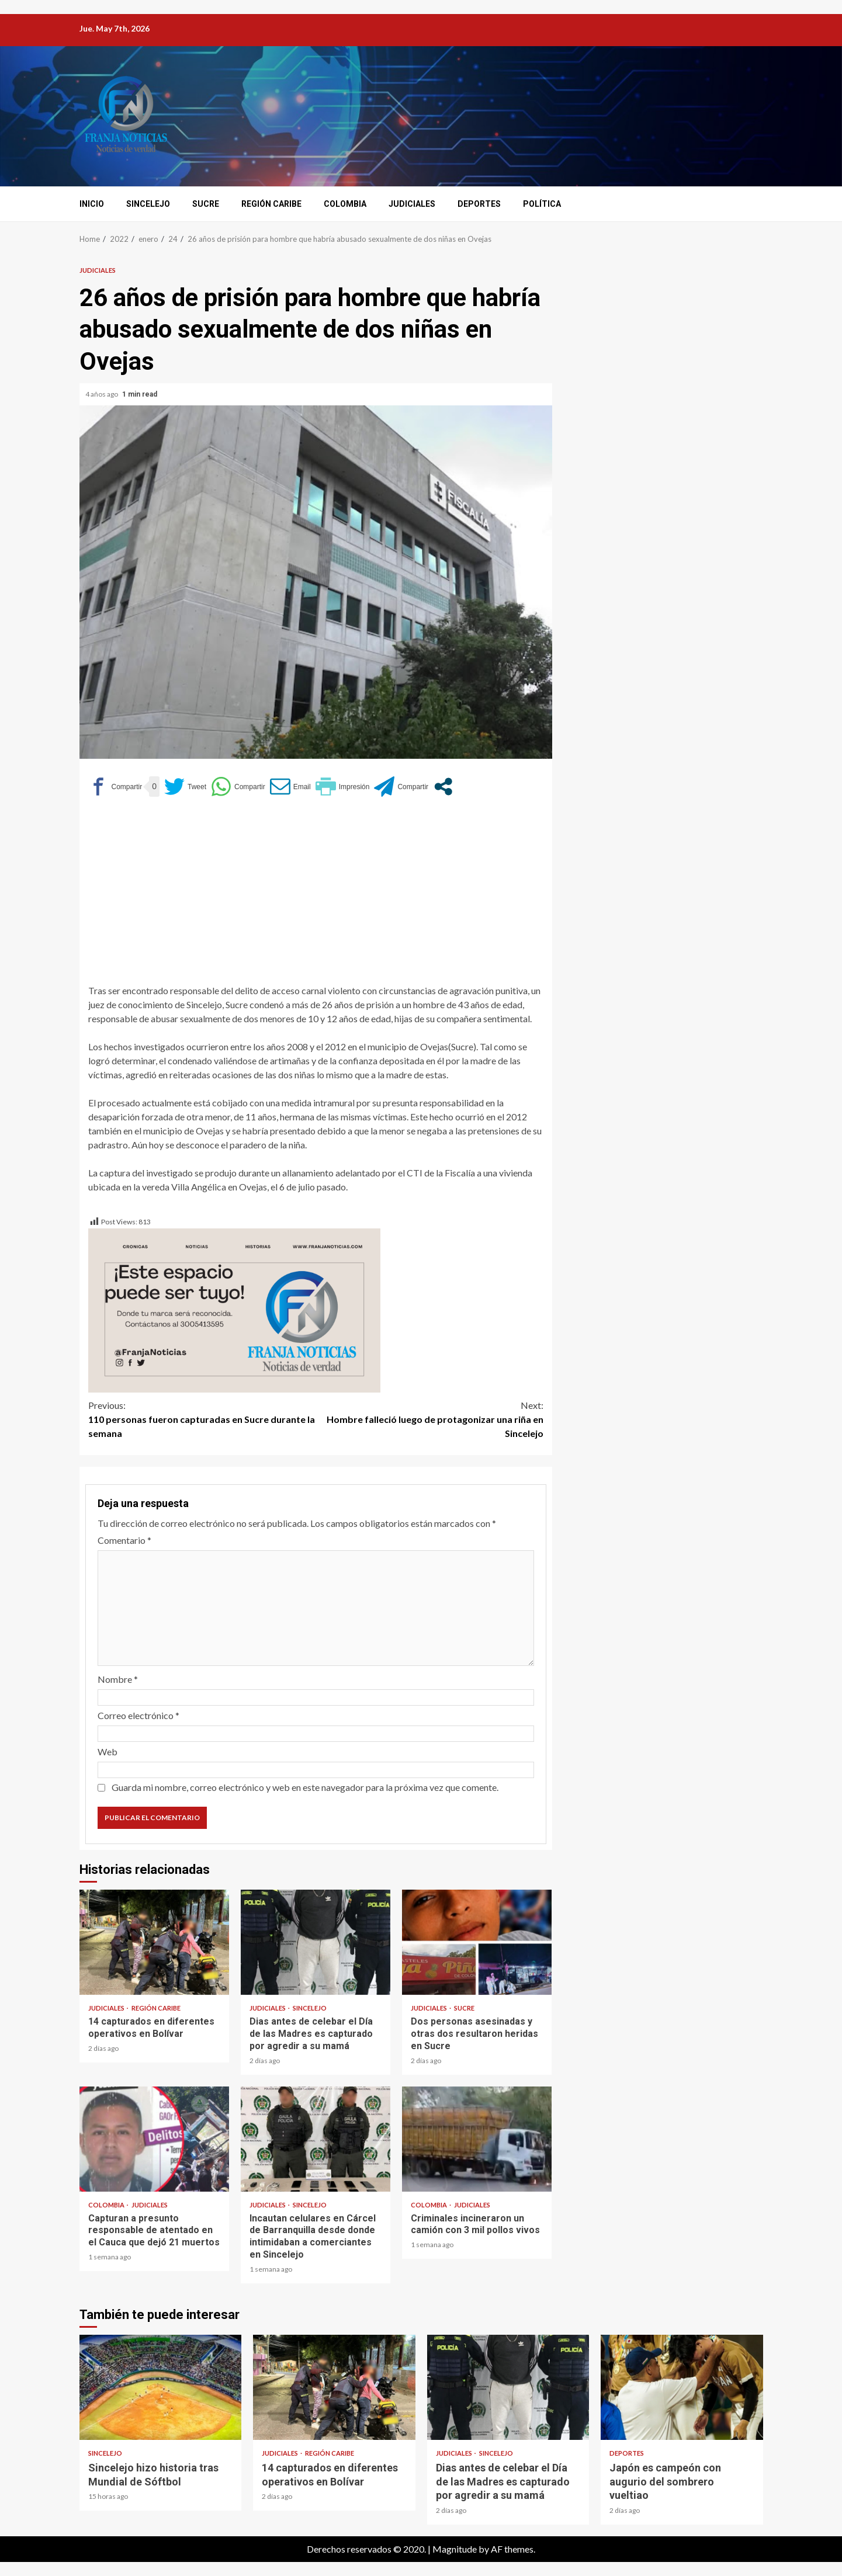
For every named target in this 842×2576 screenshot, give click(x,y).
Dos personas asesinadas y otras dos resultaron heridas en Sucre (477, 1942)
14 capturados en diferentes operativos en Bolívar (154, 1942)
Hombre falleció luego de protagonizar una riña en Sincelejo (429, 1418)
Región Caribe (271, 204)
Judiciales (412, 204)
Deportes (479, 204)
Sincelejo (148, 204)
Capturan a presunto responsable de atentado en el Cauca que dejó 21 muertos (154, 2139)
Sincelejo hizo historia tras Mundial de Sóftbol (160, 2387)
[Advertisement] (315, 896)
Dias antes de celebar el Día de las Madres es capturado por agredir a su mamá (315, 1942)
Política (542, 204)
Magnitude (454, 2548)
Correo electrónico (138, 1715)
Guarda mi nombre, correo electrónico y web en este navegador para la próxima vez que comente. (305, 1787)
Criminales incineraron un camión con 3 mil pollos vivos (477, 2139)
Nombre (118, 1679)
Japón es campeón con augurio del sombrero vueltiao (682, 2387)
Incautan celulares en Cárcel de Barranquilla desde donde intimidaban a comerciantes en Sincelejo (315, 2139)
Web (107, 1751)
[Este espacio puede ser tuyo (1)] (234, 1309)
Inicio (91, 204)
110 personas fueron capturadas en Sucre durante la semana (202, 1418)
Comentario (124, 1540)
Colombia (345, 204)
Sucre (205, 204)
